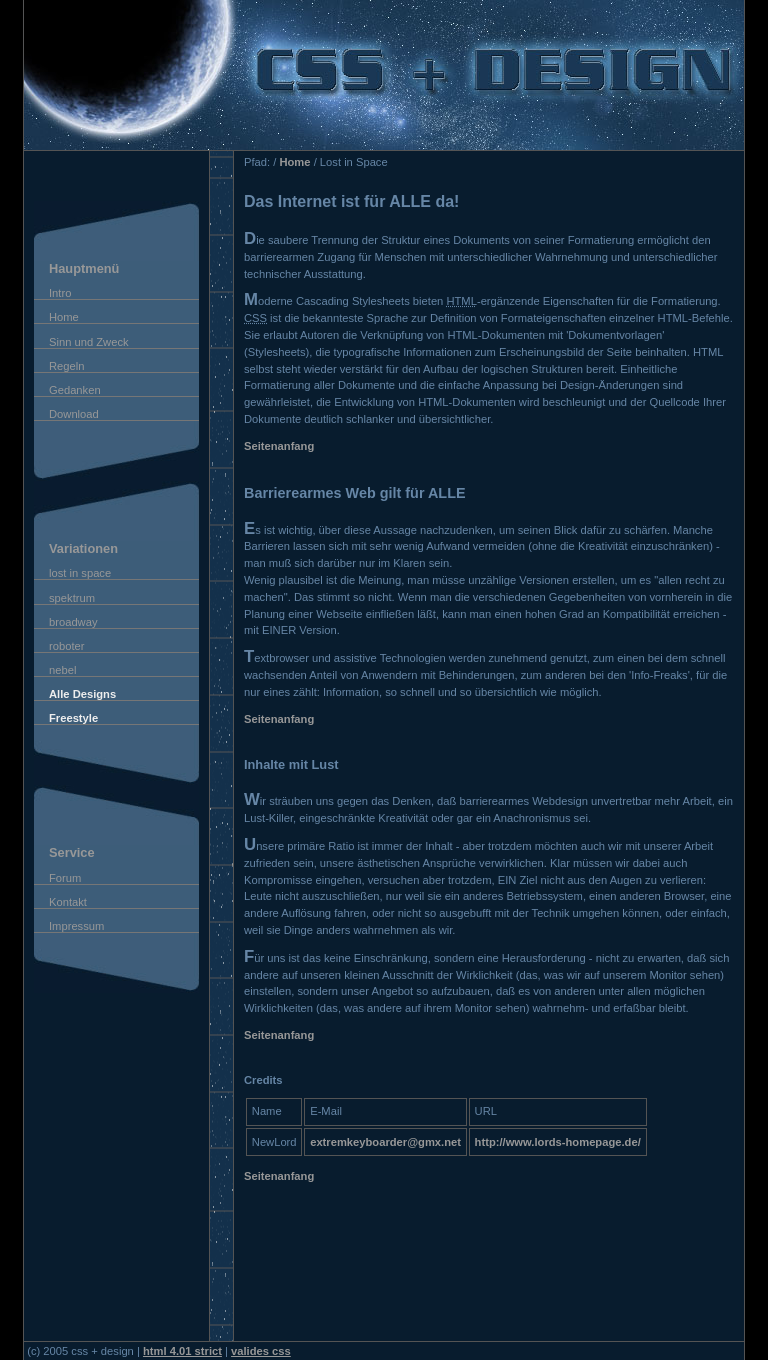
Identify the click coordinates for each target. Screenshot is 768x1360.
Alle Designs (82, 694)
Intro (60, 293)
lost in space (80, 573)
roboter (66, 646)
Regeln (66, 366)
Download (74, 414)
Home (64, 317)
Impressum (76, 926)
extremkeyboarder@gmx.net (385, 1142)
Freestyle (73, 718)
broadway (73, 622)
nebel (62, 670)
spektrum (72, 598)
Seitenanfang (279, 446)
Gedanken (75, 390)
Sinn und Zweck (89, 342)
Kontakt (68, 902)
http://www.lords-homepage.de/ (558, 1142)
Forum (65, 878)
